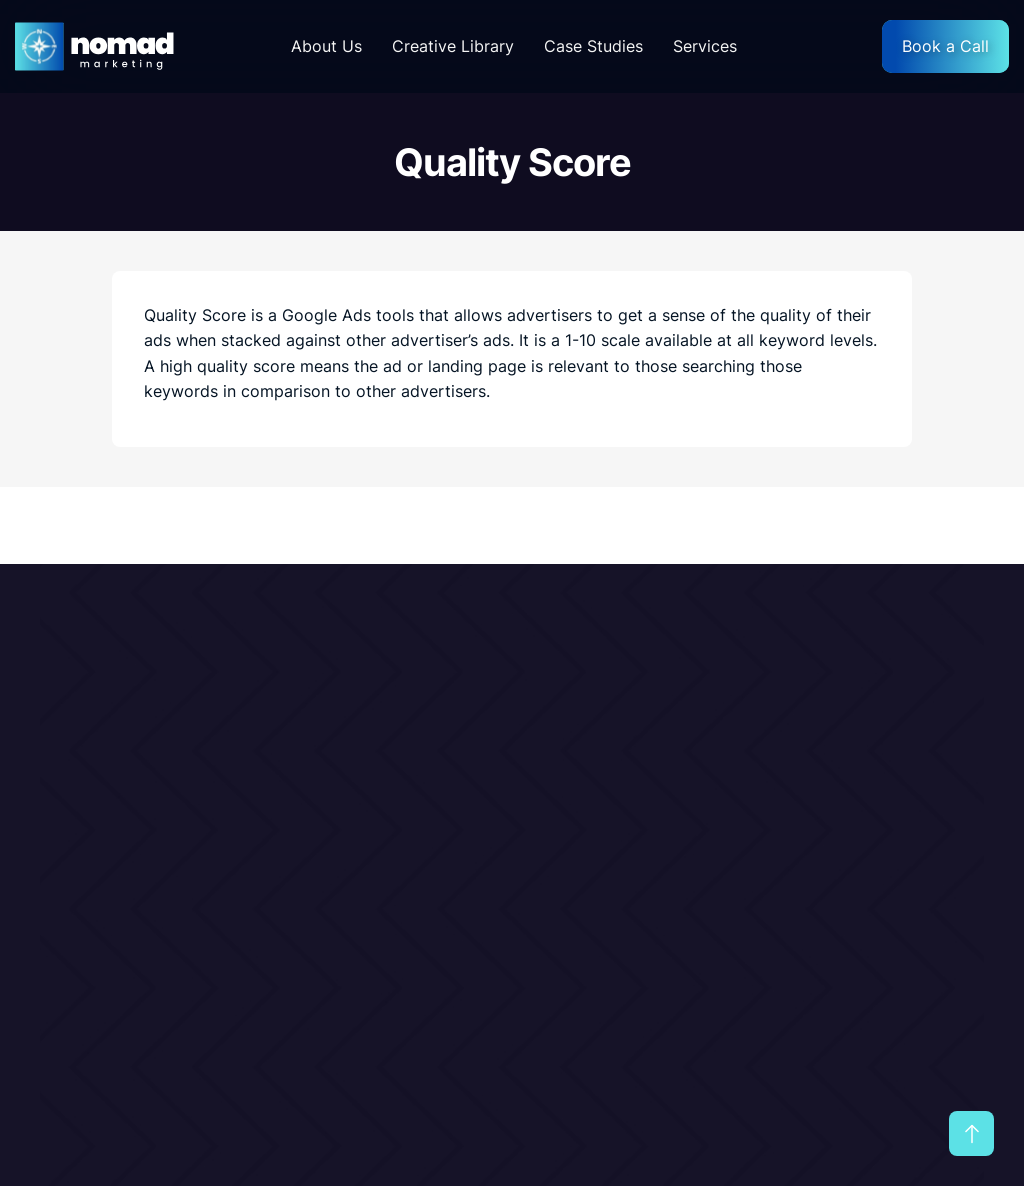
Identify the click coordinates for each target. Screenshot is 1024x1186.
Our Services (664, 751)
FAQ (851, 833)
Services (705, 46)
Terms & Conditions (910, 751)
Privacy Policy (889, 792)
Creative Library (453, 46)
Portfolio (649, 792)
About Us (326, 46)
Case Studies (593, 46)
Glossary (649, 833)
